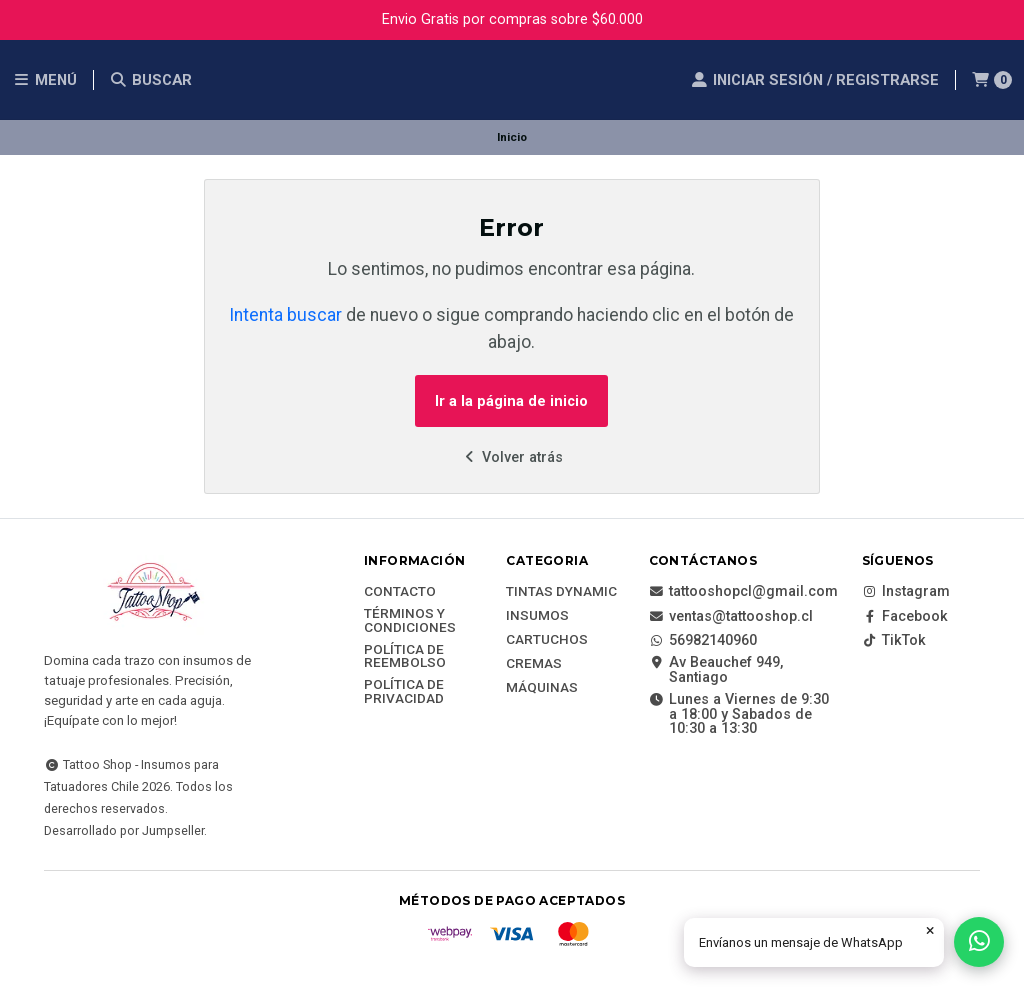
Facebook (905, 617)
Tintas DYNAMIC (561, 592)
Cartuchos (547, 640)
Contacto (400, 592)
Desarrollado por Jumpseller (124, 830)
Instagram (906, 592)
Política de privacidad (404, 691)
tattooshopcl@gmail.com (743, 592)
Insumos (537, 616)
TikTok (894, 641)
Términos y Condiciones (410, 620)
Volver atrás (511, 457)
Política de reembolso (405, 656)
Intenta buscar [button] (285, 315)
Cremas (534, 664)
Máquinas (542, 688)
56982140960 (703, 641)
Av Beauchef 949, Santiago (716, 670)
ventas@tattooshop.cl (731, 617)
